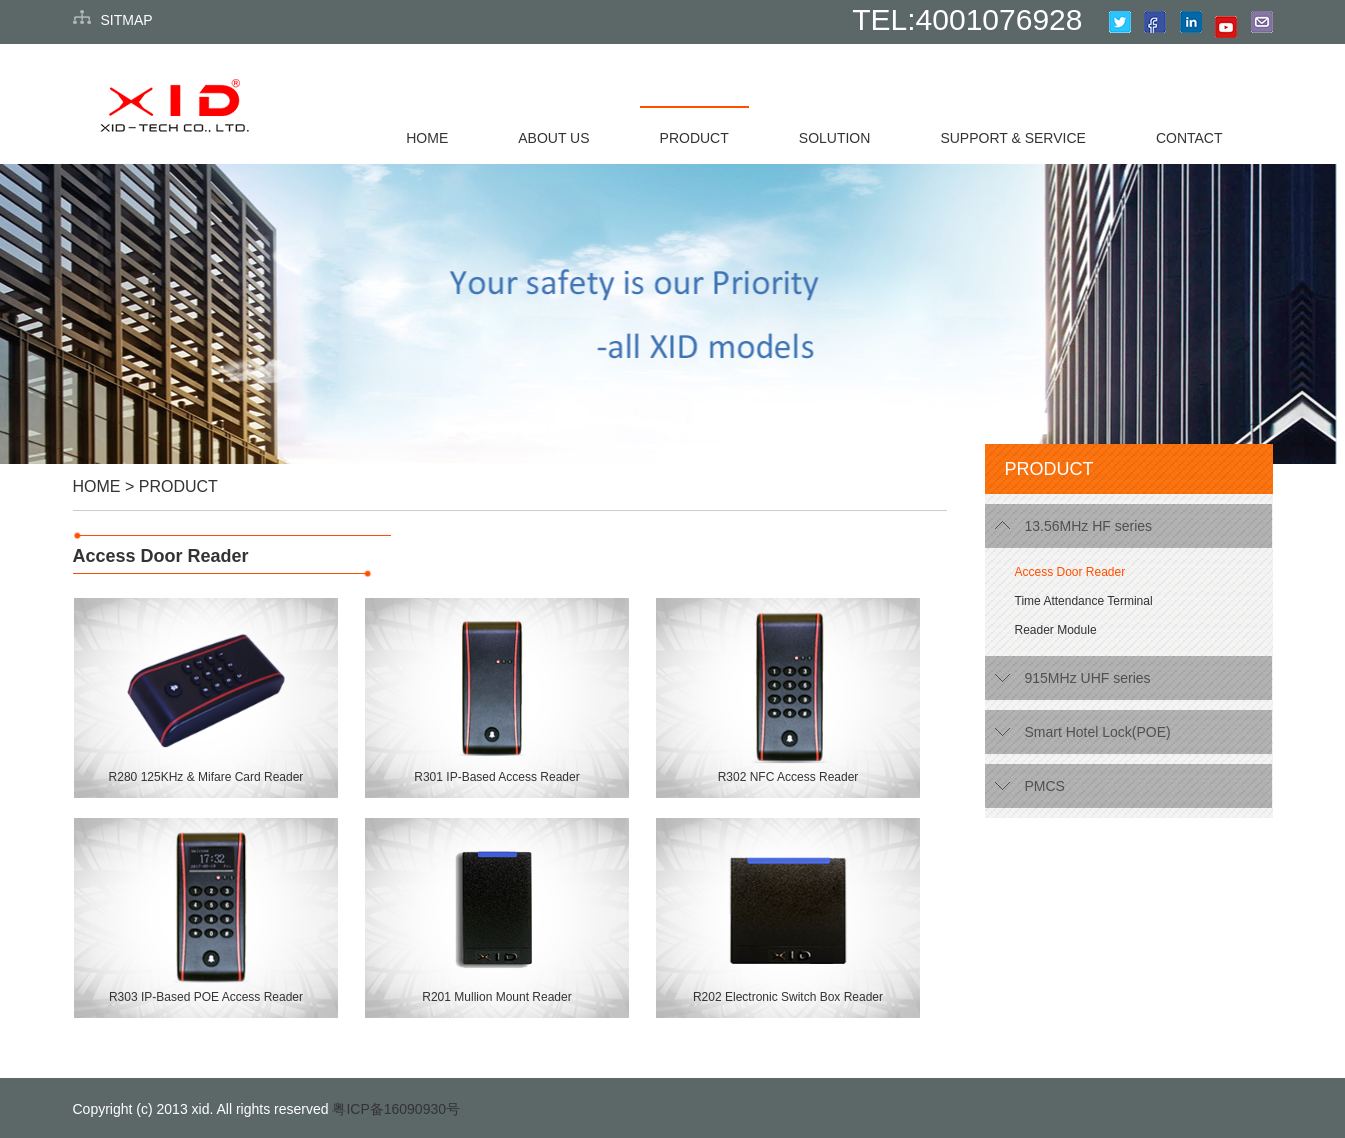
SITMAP (127, 20)
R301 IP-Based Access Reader (496, 777)
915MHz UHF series (1088, 678)
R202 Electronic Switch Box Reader (788, 997)
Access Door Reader (161, 556)
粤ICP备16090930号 (396, 1109)
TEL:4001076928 (967, 19)
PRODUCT (694, 138)
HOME (427, 138)
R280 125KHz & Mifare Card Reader (206, 777)
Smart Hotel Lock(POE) (1098, 732)
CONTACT (1189, 138)
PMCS (1045, 786)
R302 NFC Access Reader (788, 777)
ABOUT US (553, 138)
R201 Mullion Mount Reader (496, 997)
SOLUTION (835, 138)
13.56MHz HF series (1089, 526)
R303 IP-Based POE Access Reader (206, 997)
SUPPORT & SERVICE (1013, 138)
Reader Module (1056, 630)
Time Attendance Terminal (1084, 601)
